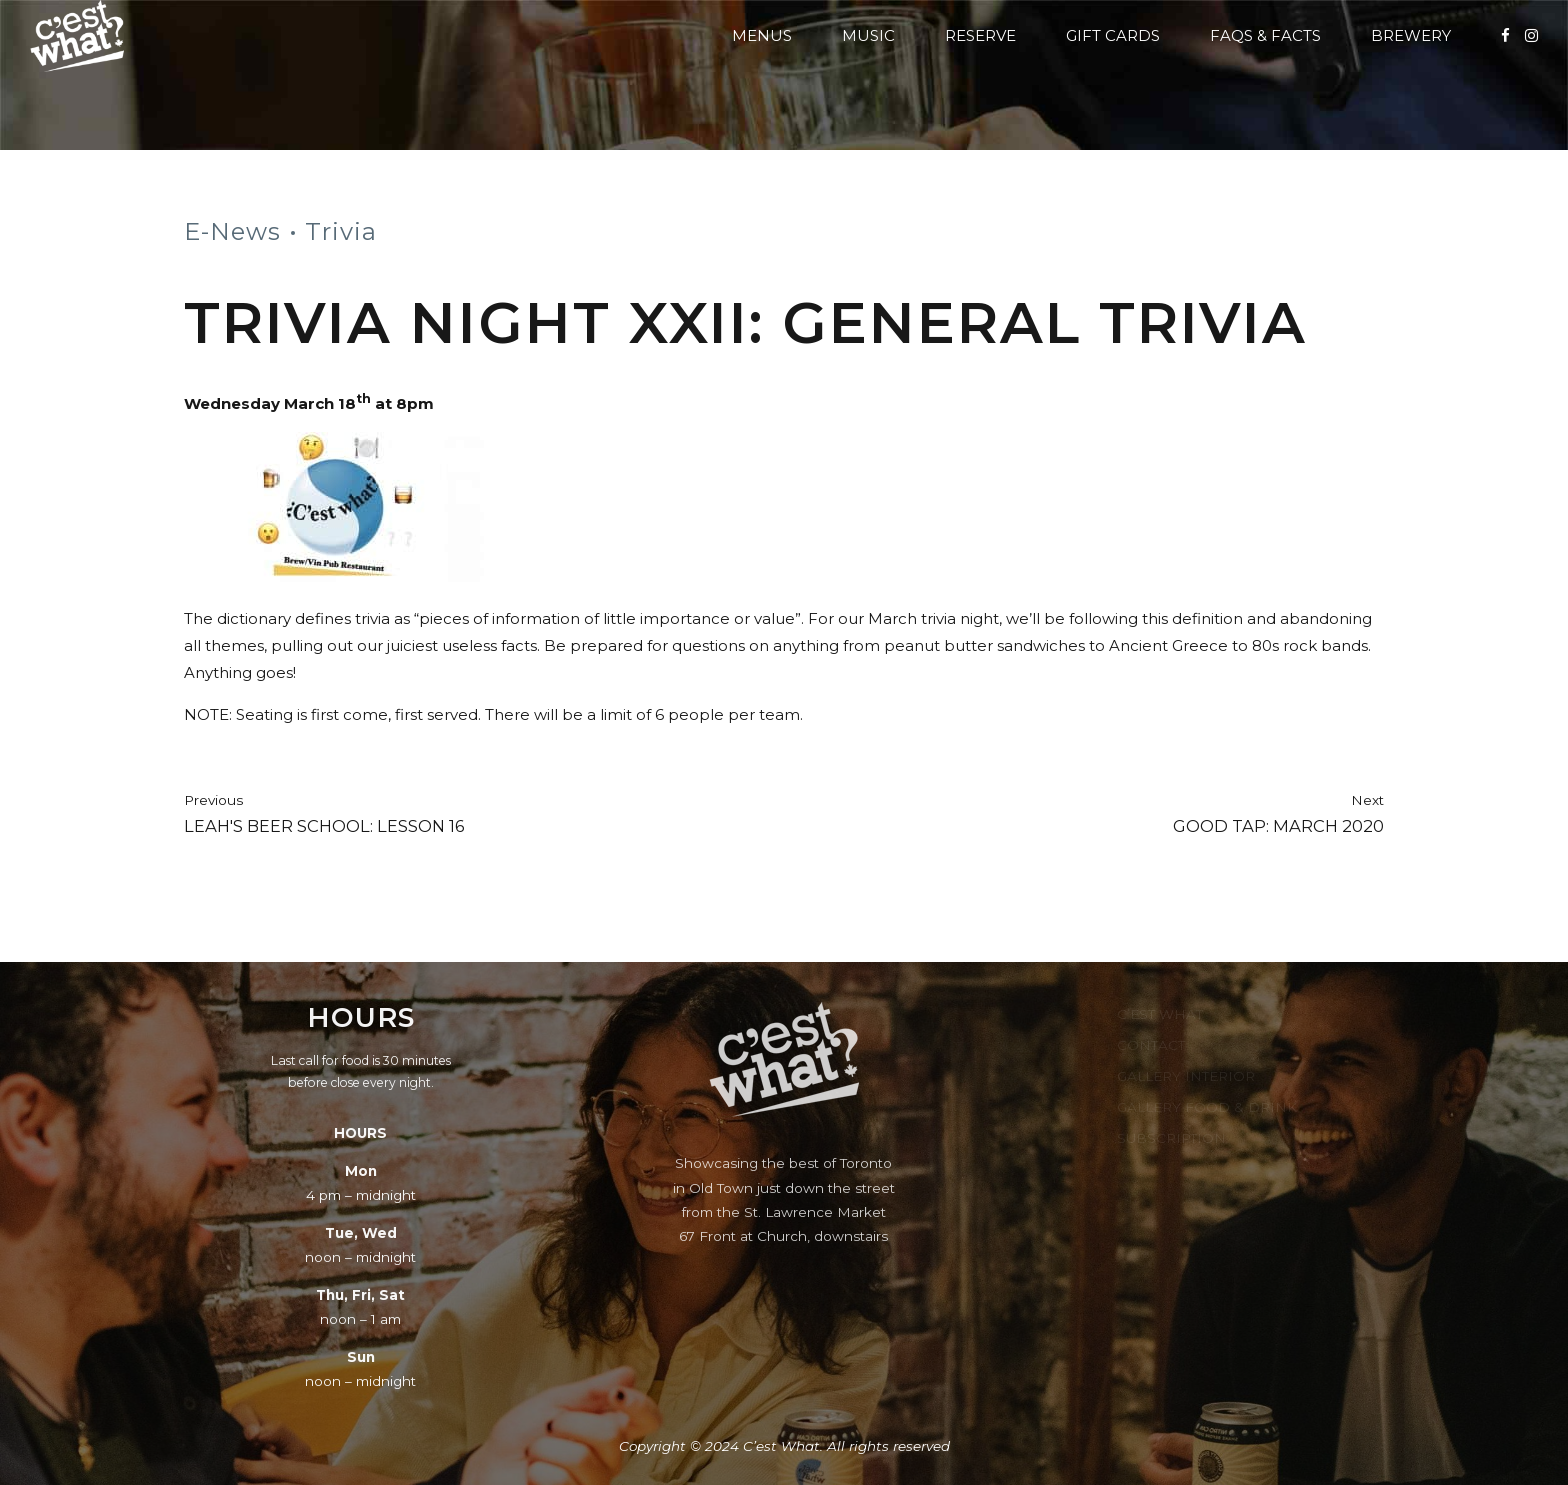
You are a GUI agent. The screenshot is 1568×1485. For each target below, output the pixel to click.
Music (868, 35)
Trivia (341, 231)
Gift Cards (1113, 35)
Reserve (980, 35)
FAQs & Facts (1265, 35)
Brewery (1411, 35)
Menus (762, 35)
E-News (232, 231)
